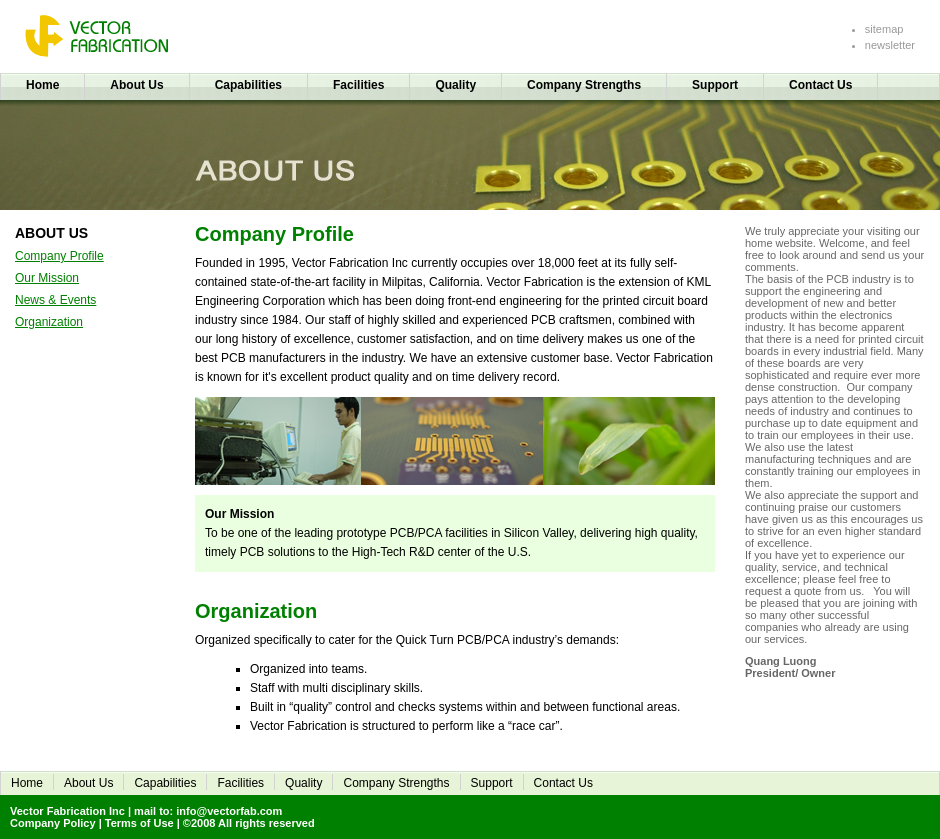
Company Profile (59, 256)
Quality (455, 85)
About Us (136, 85)
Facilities (358, 85)
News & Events (55, 300)
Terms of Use (139, 823)
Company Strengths (584, 85)
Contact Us (820, 85)
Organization (49, 322)
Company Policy (53, 823)
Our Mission (47, 278)
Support (715, 85)
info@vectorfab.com (229, 811)
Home (42, 85)
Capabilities (248, 85)
